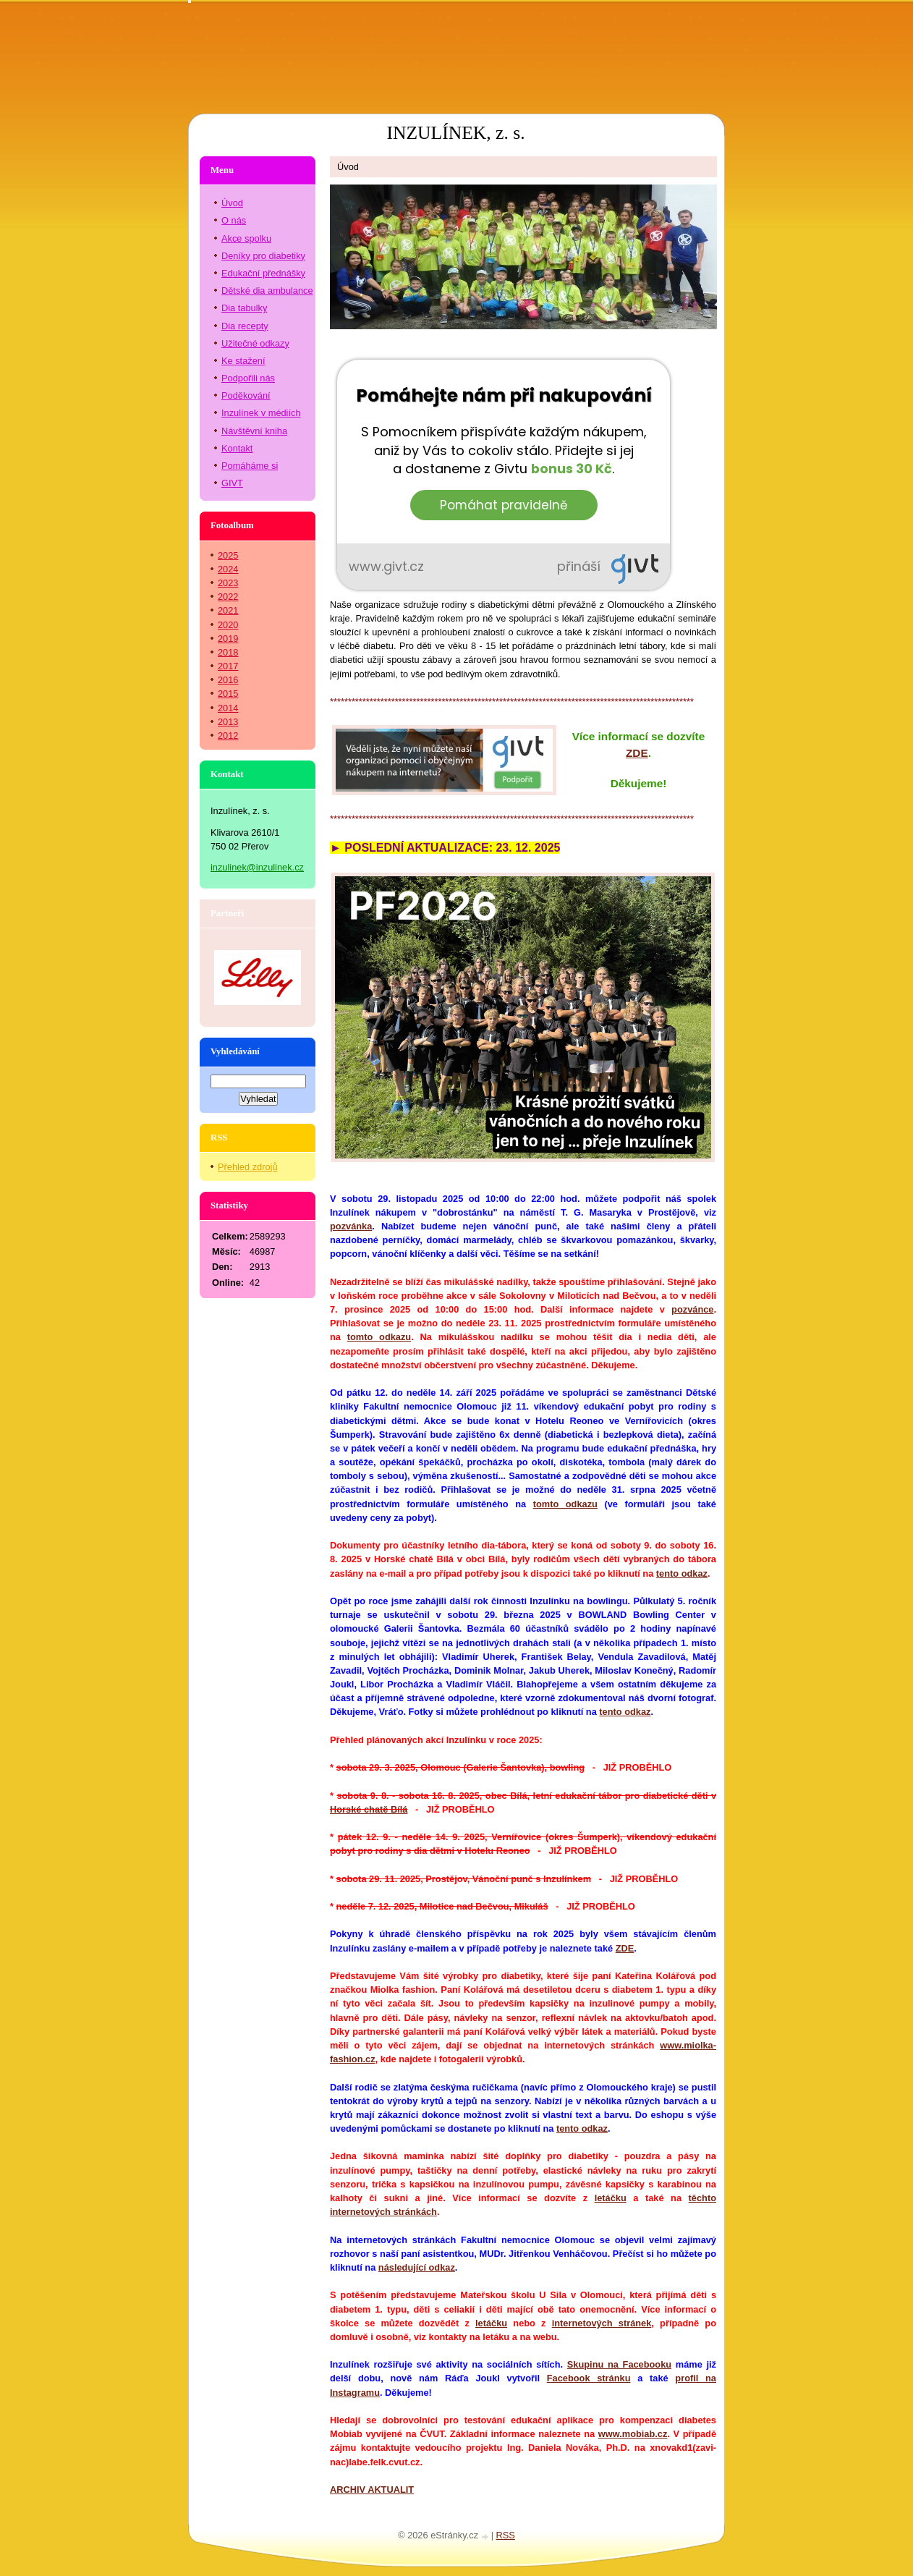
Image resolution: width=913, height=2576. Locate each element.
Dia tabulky (244, 307)
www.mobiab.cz (633, 2433)
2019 (228, 638)
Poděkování (246, 395)
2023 (228, 582)
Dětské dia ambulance (267, 290)
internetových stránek (602, 2323)
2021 (228, 610)
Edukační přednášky (263, 273)
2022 (228, 596)
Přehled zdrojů (248, 1166)
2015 (228, 693)
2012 (228, 735)
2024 (228, 569)
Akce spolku (246, 238)
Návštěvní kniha (254, 430)
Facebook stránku (589, 2378)
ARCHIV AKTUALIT (372, 2489)
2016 (228, 679)
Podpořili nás (248, 378)
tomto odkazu (379, 1336)
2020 (228, 624)
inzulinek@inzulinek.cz (257, 867)
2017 (228, 666)
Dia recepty (244, 326)
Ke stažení (243, 360)
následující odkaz (416, 2267)
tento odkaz (682, 1573)
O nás (233, 220)
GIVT (232, 483)
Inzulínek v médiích (261, 412)
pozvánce (692, 1309)
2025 (228, 555)
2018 (228, 652)
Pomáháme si (249, 465)
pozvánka (351, 1226)
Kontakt (236, 448)
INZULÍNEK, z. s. (455, 132)
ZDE (625, 1948)
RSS (505, 2535)
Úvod (232, 203)
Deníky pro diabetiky (263, 255)
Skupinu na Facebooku (619, 2364)
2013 (228, 721)
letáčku (611, 2197)
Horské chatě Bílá (368, 1809)
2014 (228, 708)
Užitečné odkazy (255, 343)
